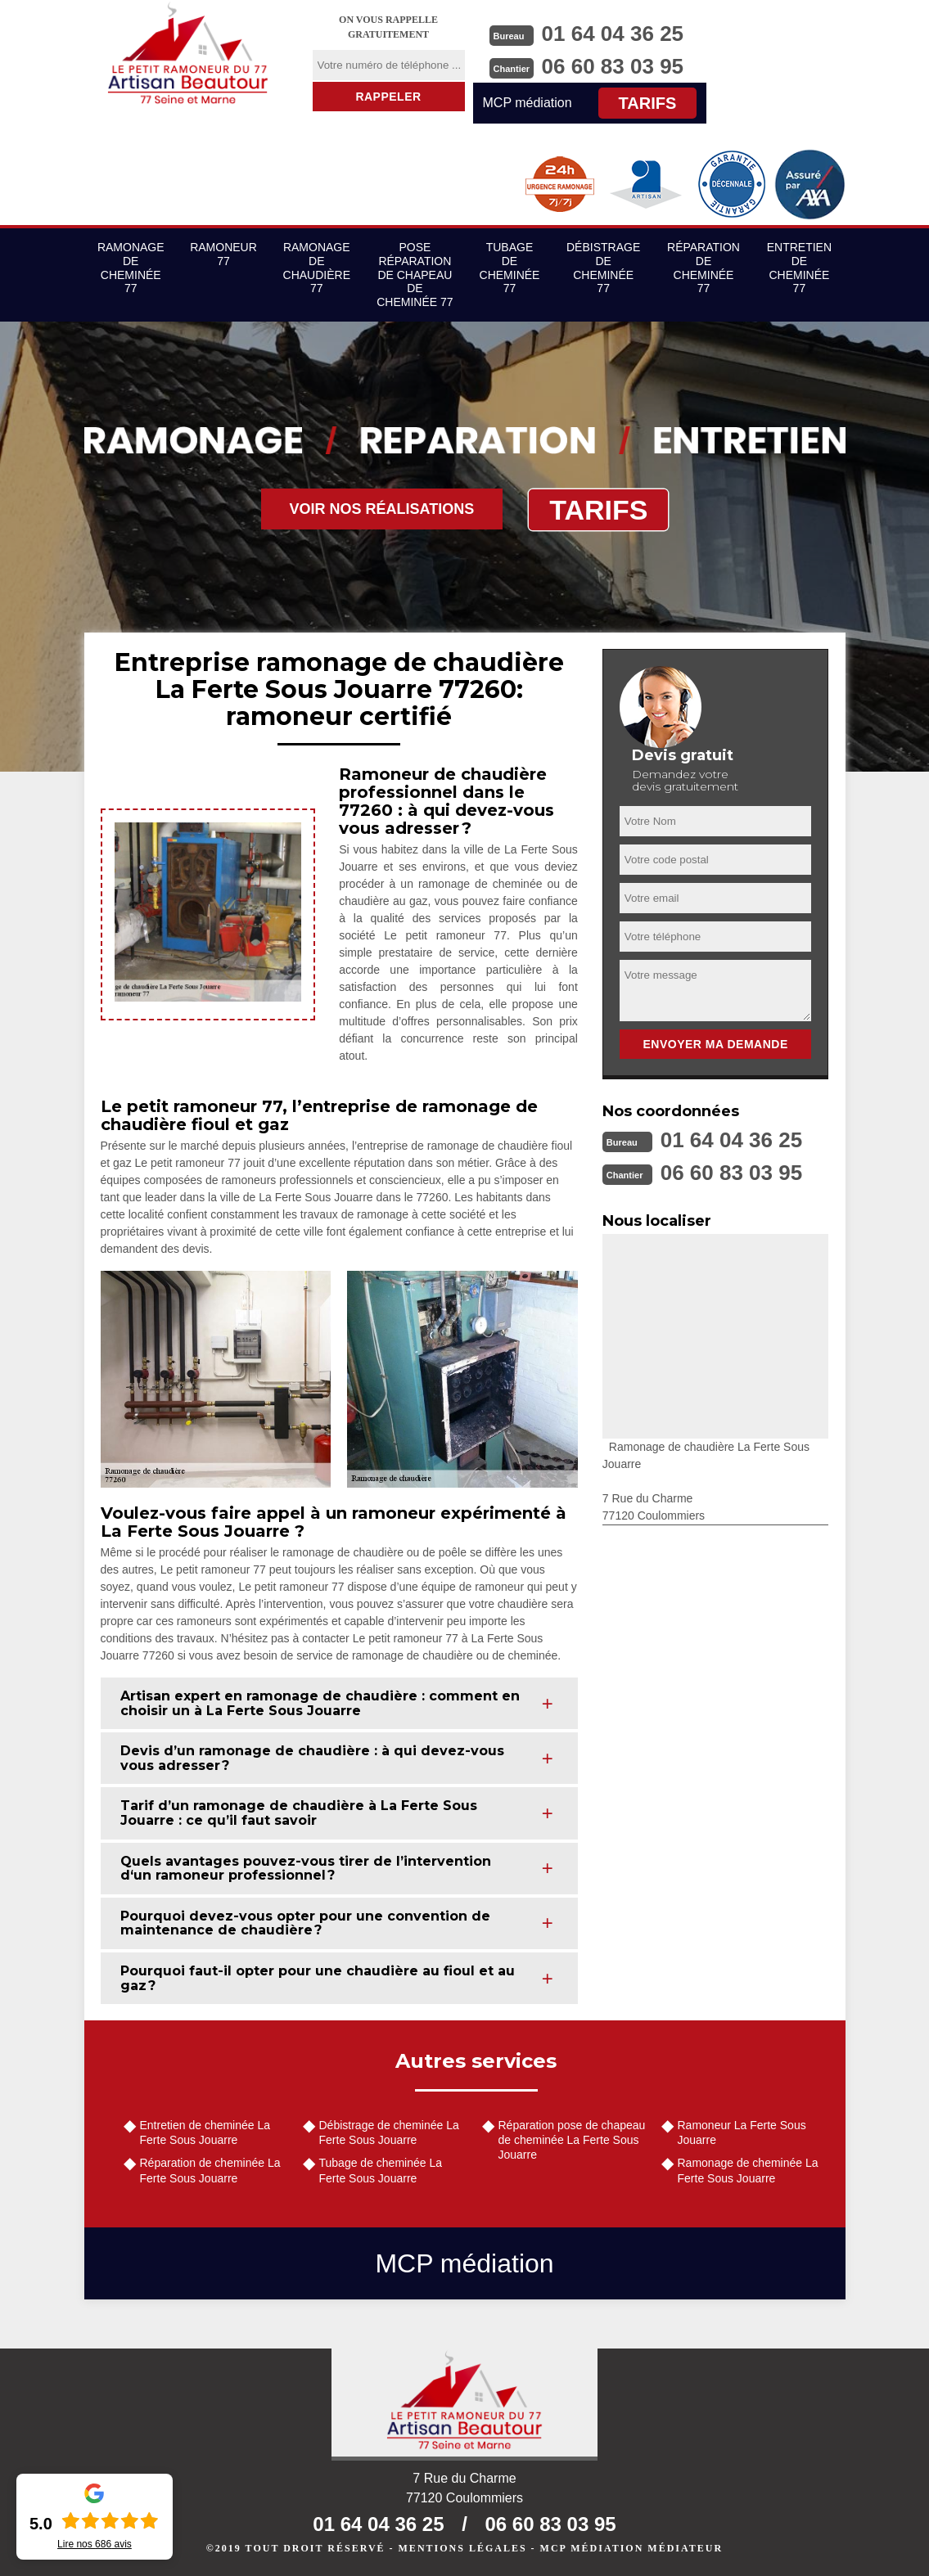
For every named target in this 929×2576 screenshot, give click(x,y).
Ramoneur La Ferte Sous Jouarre (742, 2132)
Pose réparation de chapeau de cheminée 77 (415, 274)
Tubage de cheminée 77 (510, 268)
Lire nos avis (94, 2544)
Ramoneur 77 (223, 254)
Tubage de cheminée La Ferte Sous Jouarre (380, 2170)
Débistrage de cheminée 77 (603, 268)
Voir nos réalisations (382, 509)
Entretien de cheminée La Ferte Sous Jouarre (205, 2132)
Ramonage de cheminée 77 (131, 268)
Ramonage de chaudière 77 (316, 268)
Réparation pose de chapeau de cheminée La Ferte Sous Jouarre (572, 2140)
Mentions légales (463, 2548)
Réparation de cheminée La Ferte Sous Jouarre (210, 2170)
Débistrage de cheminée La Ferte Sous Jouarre (389, 2132)
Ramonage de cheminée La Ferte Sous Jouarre (748, 2170)
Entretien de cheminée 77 (799, 268)
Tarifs (648, 103)
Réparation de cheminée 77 (703, 268)
